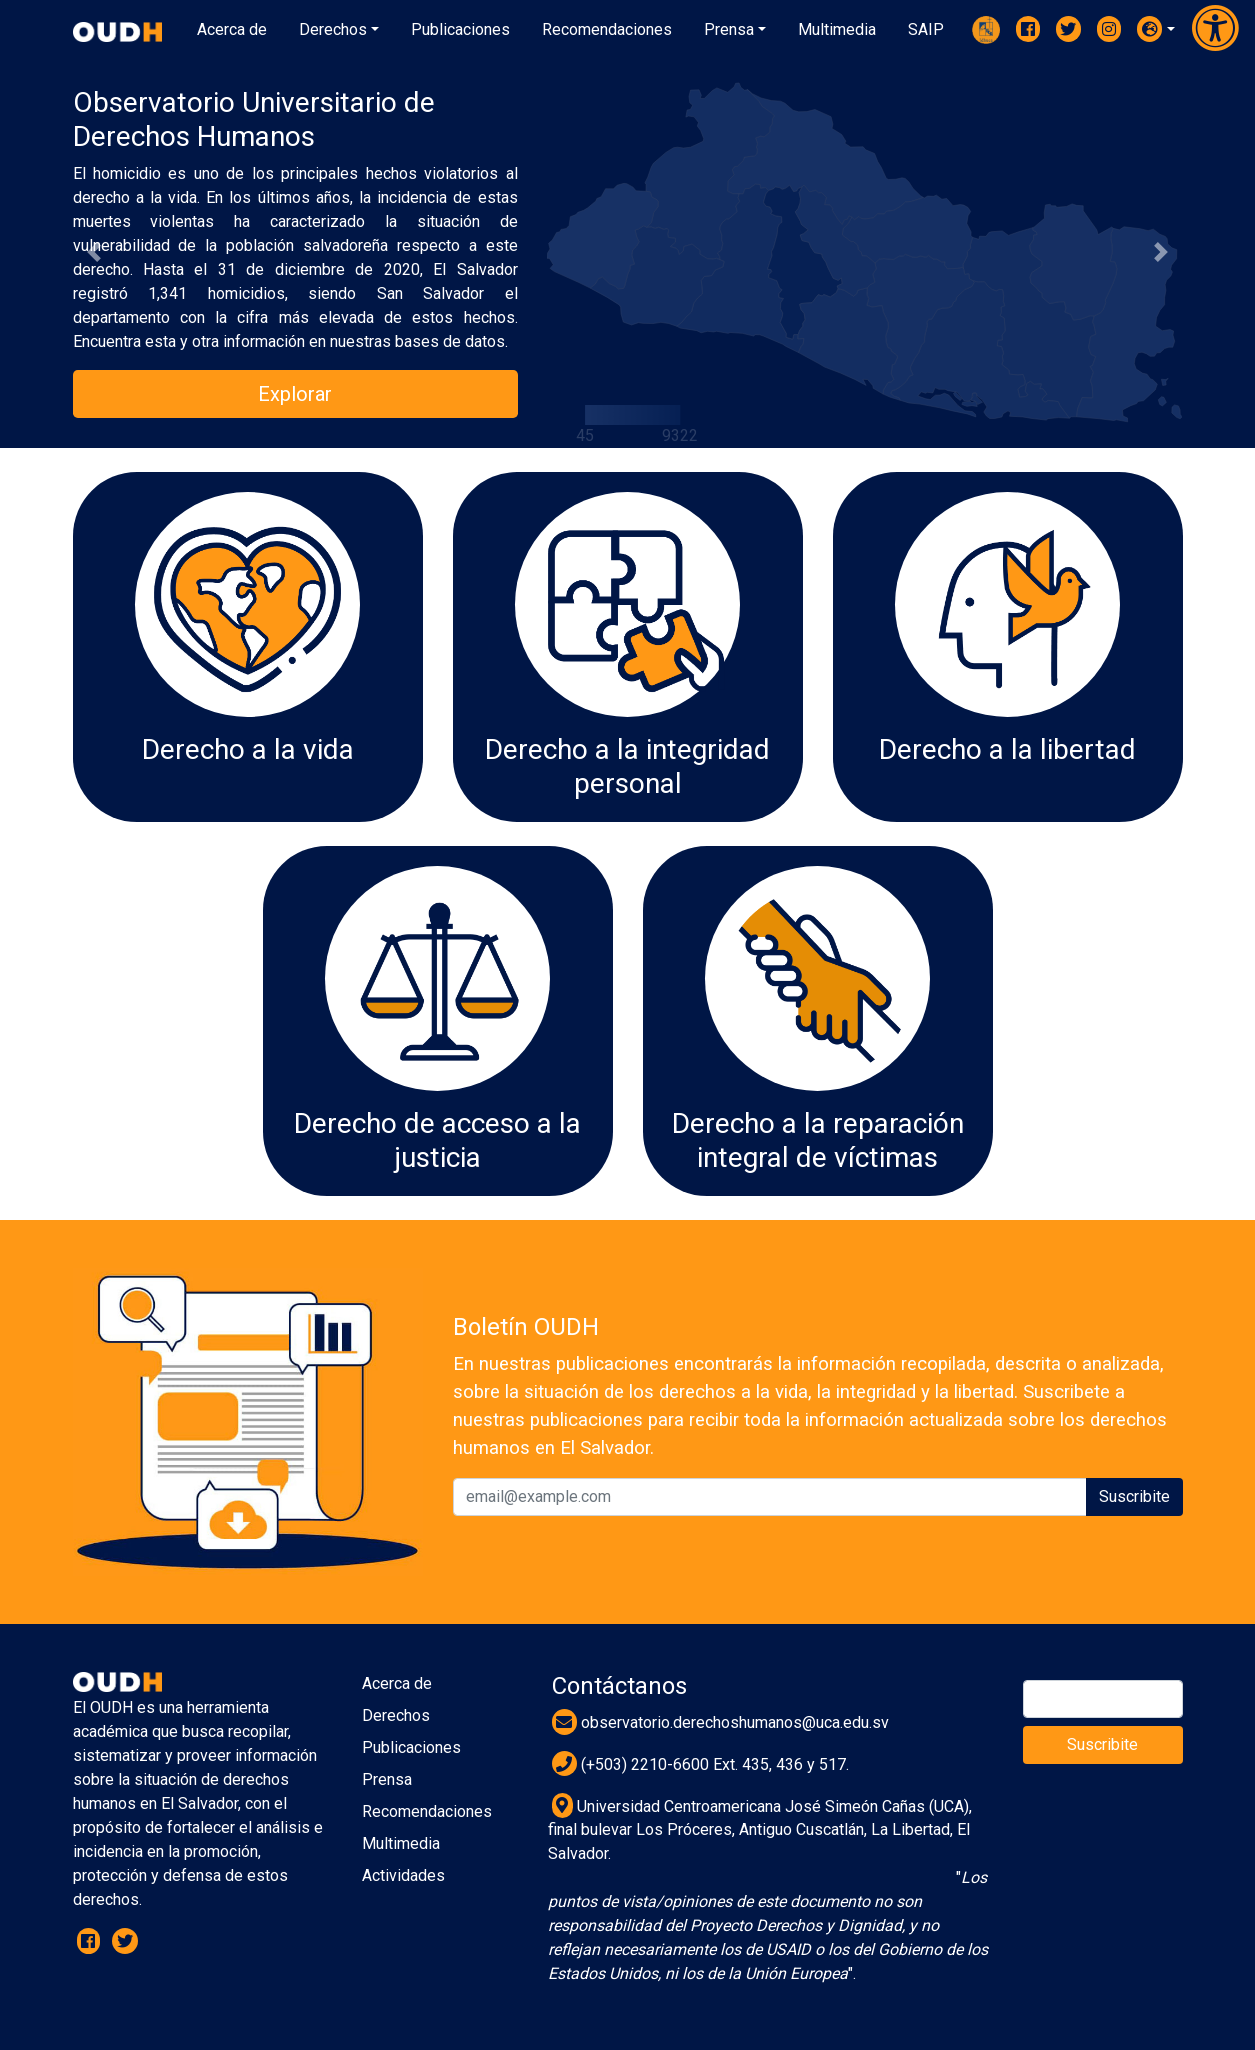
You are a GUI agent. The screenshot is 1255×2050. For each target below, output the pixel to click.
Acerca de (397, 1683)
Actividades (403, 1875)
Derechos (396, 1715)
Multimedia (401, 1843)
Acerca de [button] (232, 29)
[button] (1156, 29)
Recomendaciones (427, 1811)
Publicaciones (411, 1747)
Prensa (387, 1779)
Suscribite (1134, 1496)
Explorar (295, 394)
